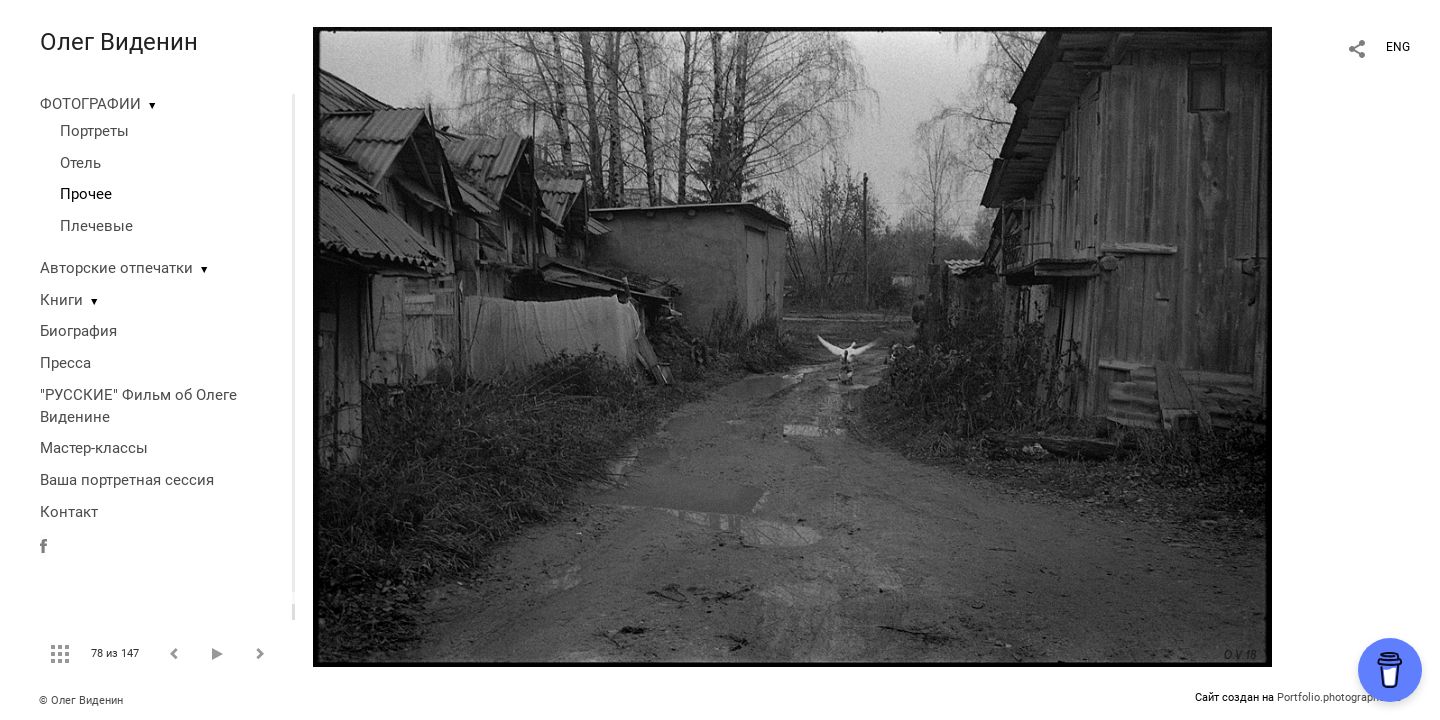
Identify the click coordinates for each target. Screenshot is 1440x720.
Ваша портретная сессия (127, 480)
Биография (78, 331)
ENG (1398, 47)
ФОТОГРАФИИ (90, 104)
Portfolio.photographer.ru (1339, 697)
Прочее (86, 194)
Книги (61, 300)
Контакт (69, 512)
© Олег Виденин (81, 700)
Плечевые (96, 226)
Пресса (65, 363)
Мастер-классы (94, 448)
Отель (80, 163)
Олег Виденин (119, 42)
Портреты (94, 131)
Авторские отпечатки (116, 268)
